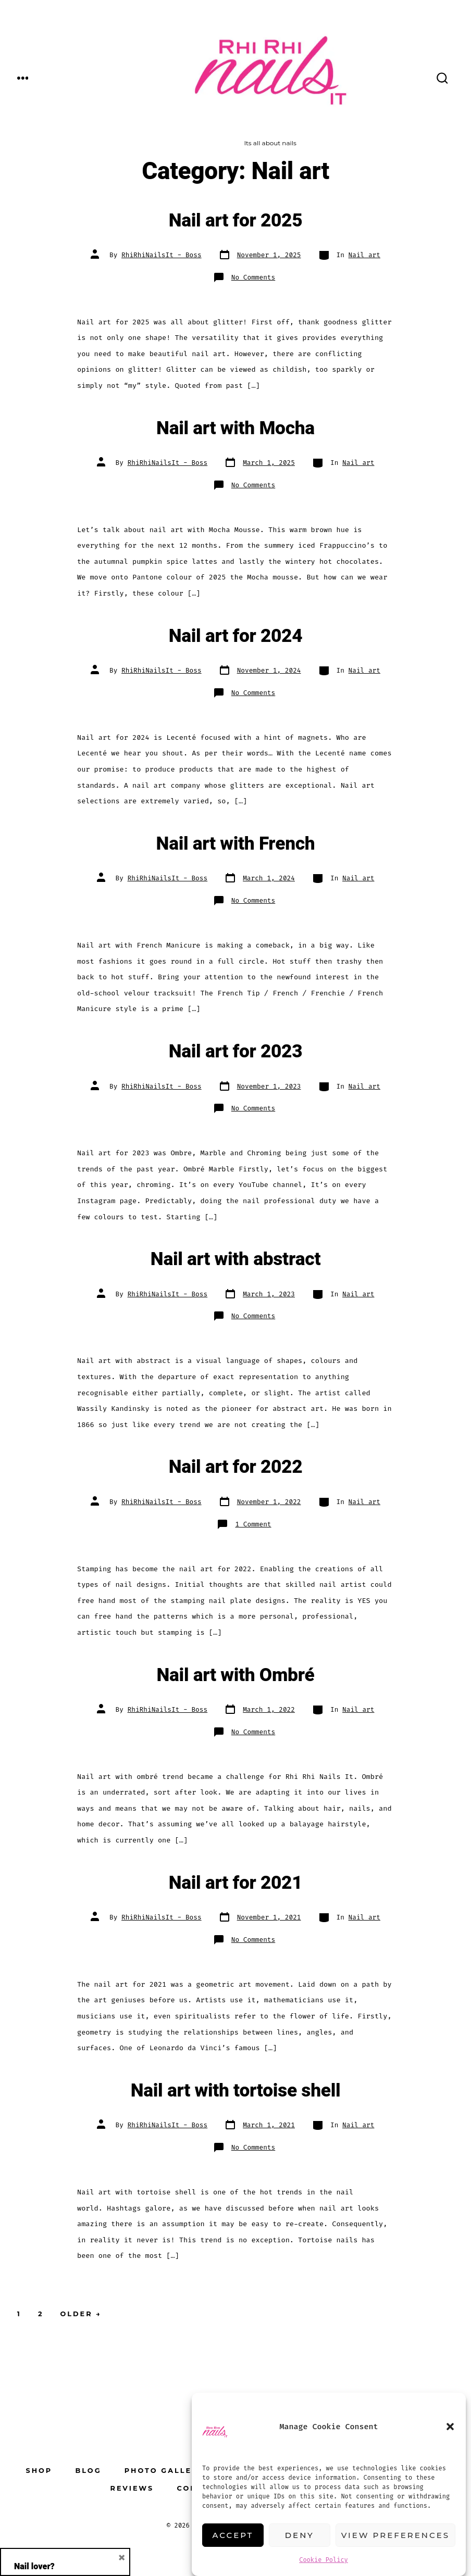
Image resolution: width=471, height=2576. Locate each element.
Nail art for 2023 (236, 1051)
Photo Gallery (164, 2470)
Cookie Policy (323, 2560)
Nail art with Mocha (235, 428)
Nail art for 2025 (236, 220)
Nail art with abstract (235, 1259)
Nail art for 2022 (236, 1467)
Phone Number (53, 2387)
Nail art (364, 254)
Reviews (132, 2488)
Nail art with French (235, 843)
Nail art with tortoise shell (236, 2090)
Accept (233, 2535)
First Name (43, 2323)
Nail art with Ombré (236, 1675)
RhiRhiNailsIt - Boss (161, 254)
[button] (450, 2426)
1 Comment (253, 1524)
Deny (299, 2535)
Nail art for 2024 (236, 636)
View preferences (395, 2535)
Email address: (65, 2467)
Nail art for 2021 (236, 1883)
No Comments (253, 277)
